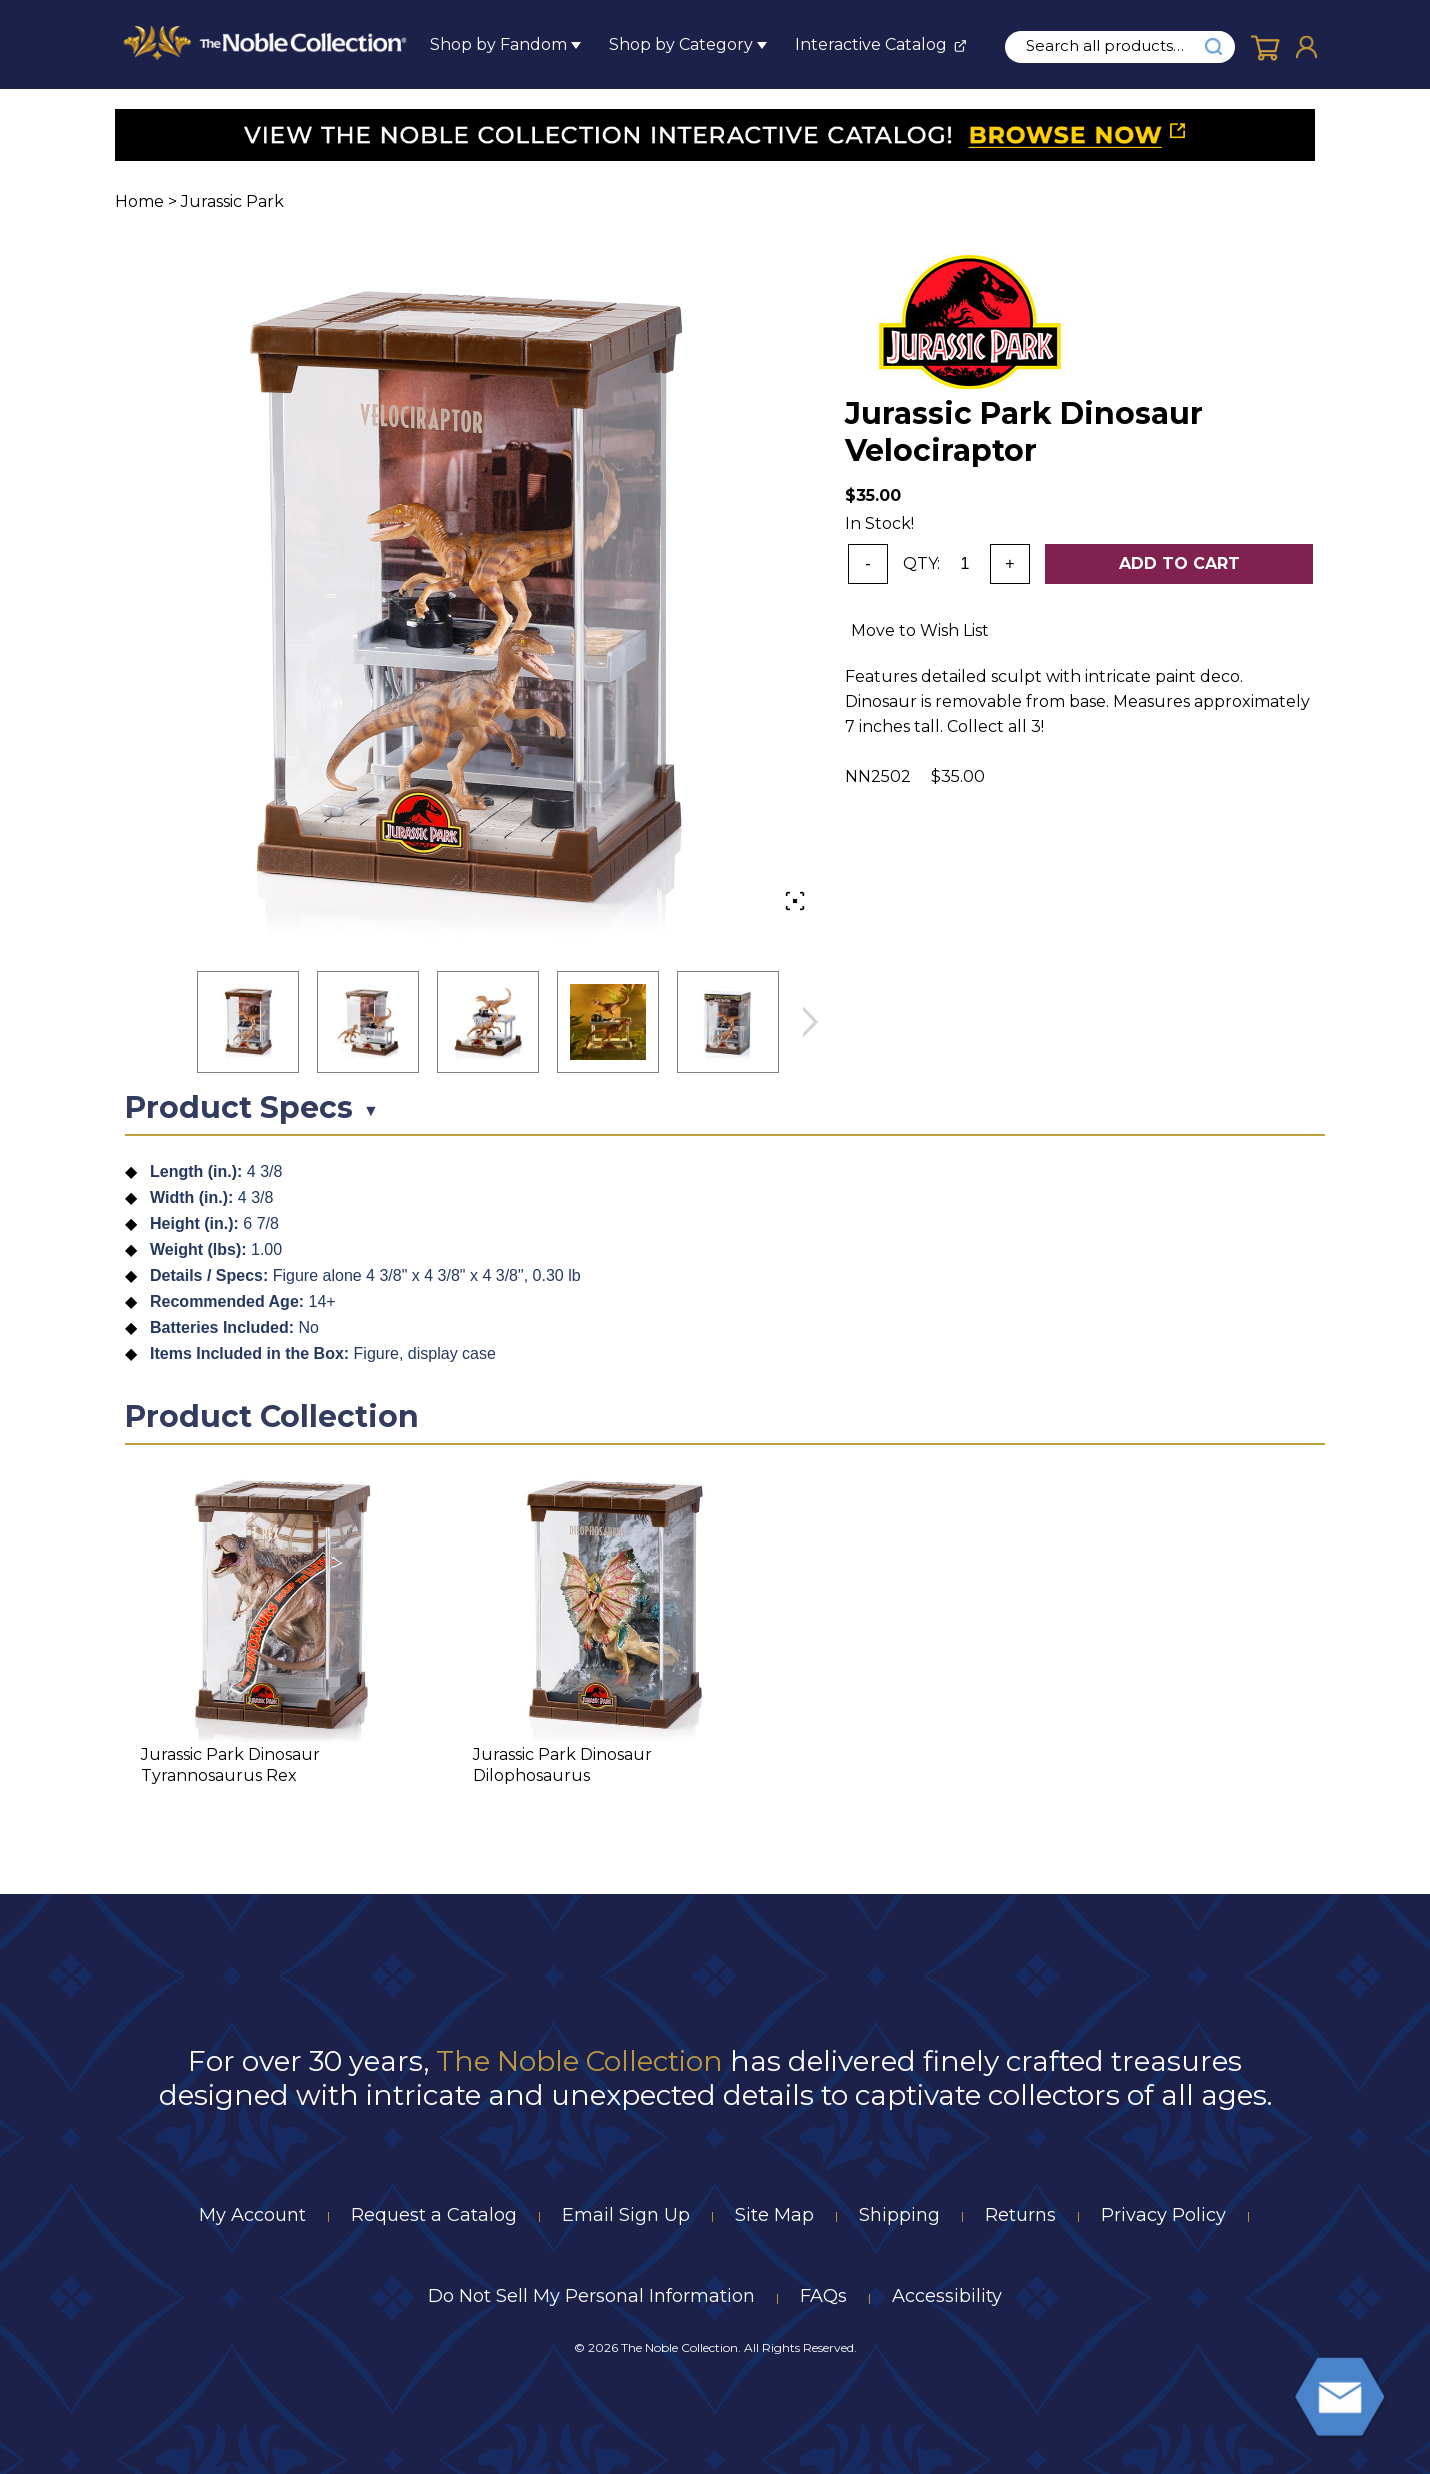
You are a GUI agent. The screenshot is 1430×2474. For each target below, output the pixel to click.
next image (810, 1023)
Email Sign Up (626, 2215)
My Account (252, 2215)
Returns (1020, 2215)
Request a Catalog (434, 2215)
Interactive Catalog (871, 44)
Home (139, 201)
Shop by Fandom (498, 44)
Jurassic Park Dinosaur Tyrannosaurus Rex (230, 1765)
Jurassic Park (232, 201)
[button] (248, 1022)
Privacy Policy (1163, 2215)
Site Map (774, 2215)
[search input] (1116, 46)
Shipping (899, 2215)
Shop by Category (681, 44)
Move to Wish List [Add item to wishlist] (920, 630)
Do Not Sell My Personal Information (591, 2296)
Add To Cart (1179, 563)
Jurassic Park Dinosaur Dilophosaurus (562, 1765)
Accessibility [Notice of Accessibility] (947, 2296)
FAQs (823, 2296)
